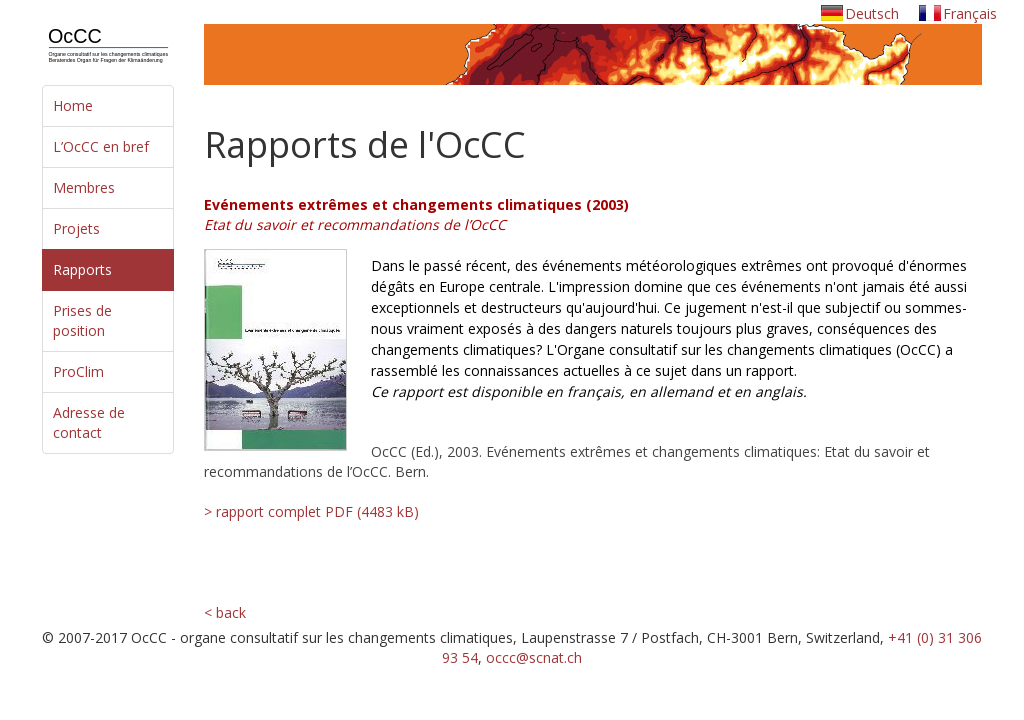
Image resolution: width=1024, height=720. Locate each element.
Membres (84, 187)
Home (73, 105)
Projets (76, 228)
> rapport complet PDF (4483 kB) (309, 511)
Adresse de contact (89, 422)
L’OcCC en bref (101, 146)
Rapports (82, 269)
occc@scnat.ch (534, 657)
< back (225, 612)
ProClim (78, 371)
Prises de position (82, 320)
